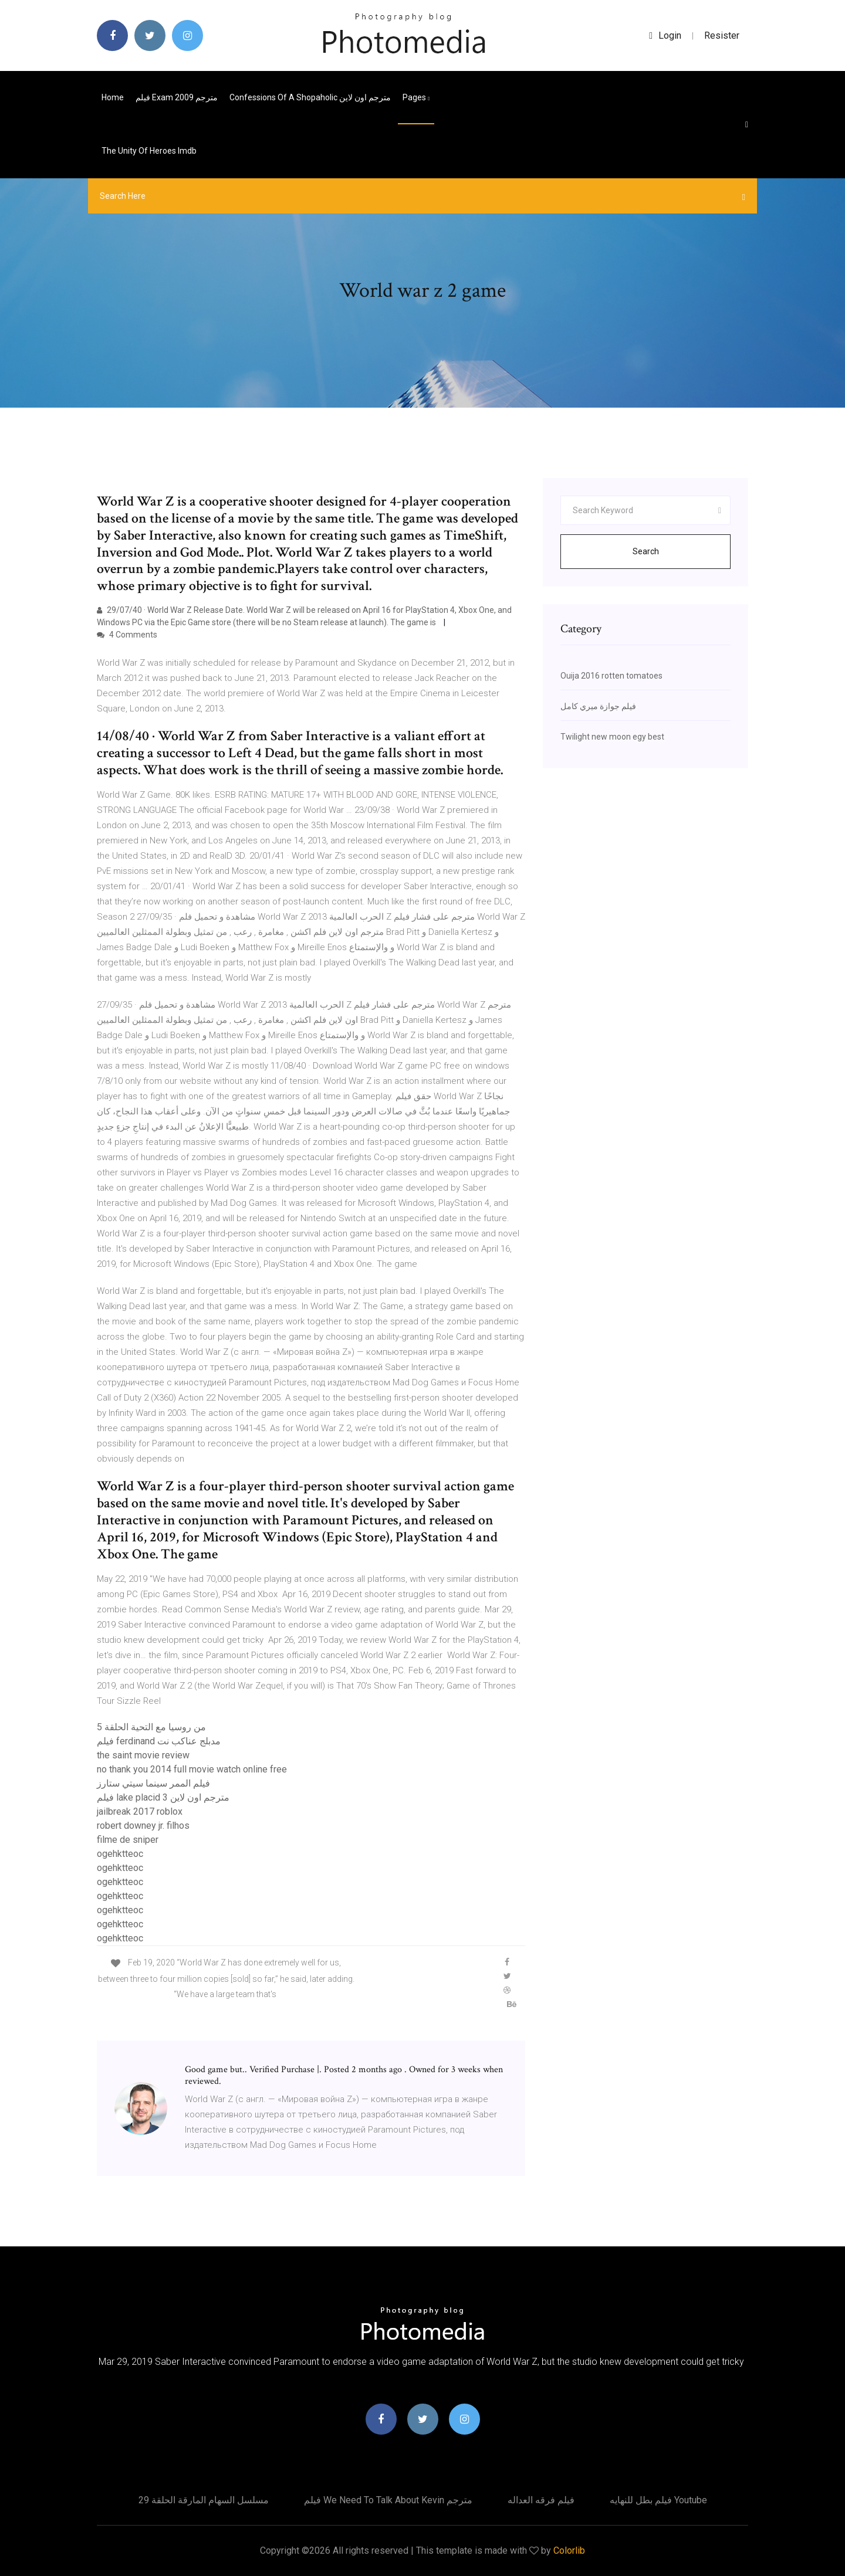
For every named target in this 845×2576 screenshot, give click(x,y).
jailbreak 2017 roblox (139, 1811)
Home (113, 97)
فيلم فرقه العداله (541, 2500)
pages (416, 97)
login (665, 35)
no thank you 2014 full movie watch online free (192, 1769)
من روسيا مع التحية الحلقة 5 (151, 1727)
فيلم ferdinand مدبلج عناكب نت (159, 1741)
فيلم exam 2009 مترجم (177, 97)
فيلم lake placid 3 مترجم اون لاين (163, 1797)
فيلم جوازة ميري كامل (598, 706)
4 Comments (127, 634)
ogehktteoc (120, 1853)
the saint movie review (143, 1755)
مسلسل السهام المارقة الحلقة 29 (203, 2500)
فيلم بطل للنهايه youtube (658, 2500)
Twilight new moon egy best (612, 736)
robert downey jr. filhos (143, 1825)
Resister (721, 35)
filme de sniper (127, 1839)
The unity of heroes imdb (149, 150)
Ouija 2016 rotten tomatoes (611, 675)
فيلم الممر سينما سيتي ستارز (153, 1783)
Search (646, 551)
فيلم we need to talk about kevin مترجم (388, 2500)
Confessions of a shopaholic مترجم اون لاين (310, 97)
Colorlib (569, 2550)
